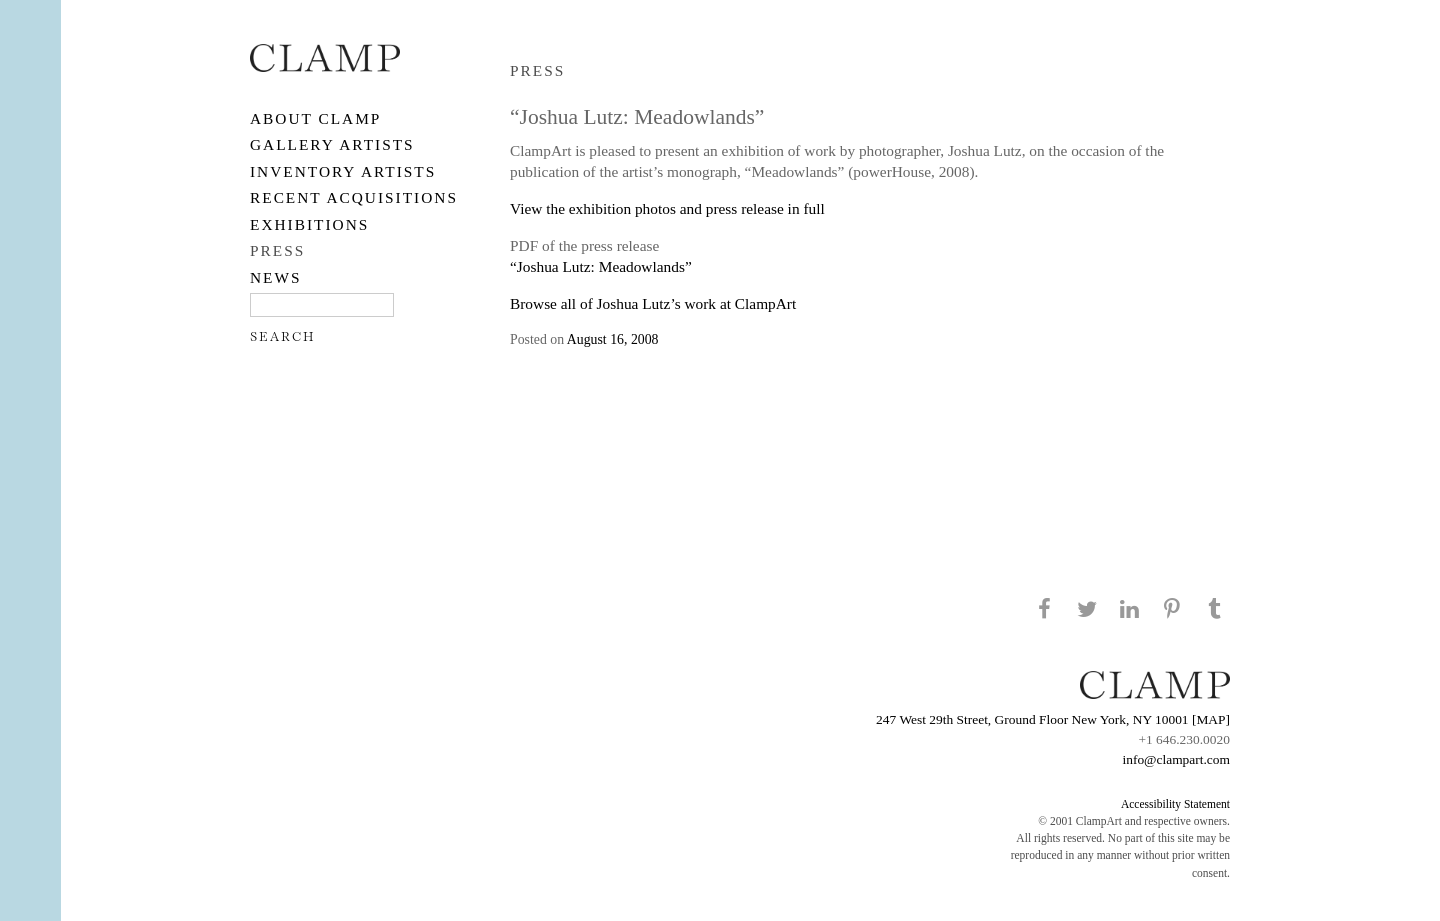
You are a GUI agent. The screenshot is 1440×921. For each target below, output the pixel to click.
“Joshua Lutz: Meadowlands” (601, 266)
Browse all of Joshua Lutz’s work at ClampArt (653, 303)
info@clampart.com (1176, 759)
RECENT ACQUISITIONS (354, 197)
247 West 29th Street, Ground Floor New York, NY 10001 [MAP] (1053, 719)
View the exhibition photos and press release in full (667, 208)
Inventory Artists (343, 171)
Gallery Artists (332, 144)
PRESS (277, 250)
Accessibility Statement (1175, 804)
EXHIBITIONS (309, 224)
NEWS (276, 277)
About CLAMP (315, 118)
